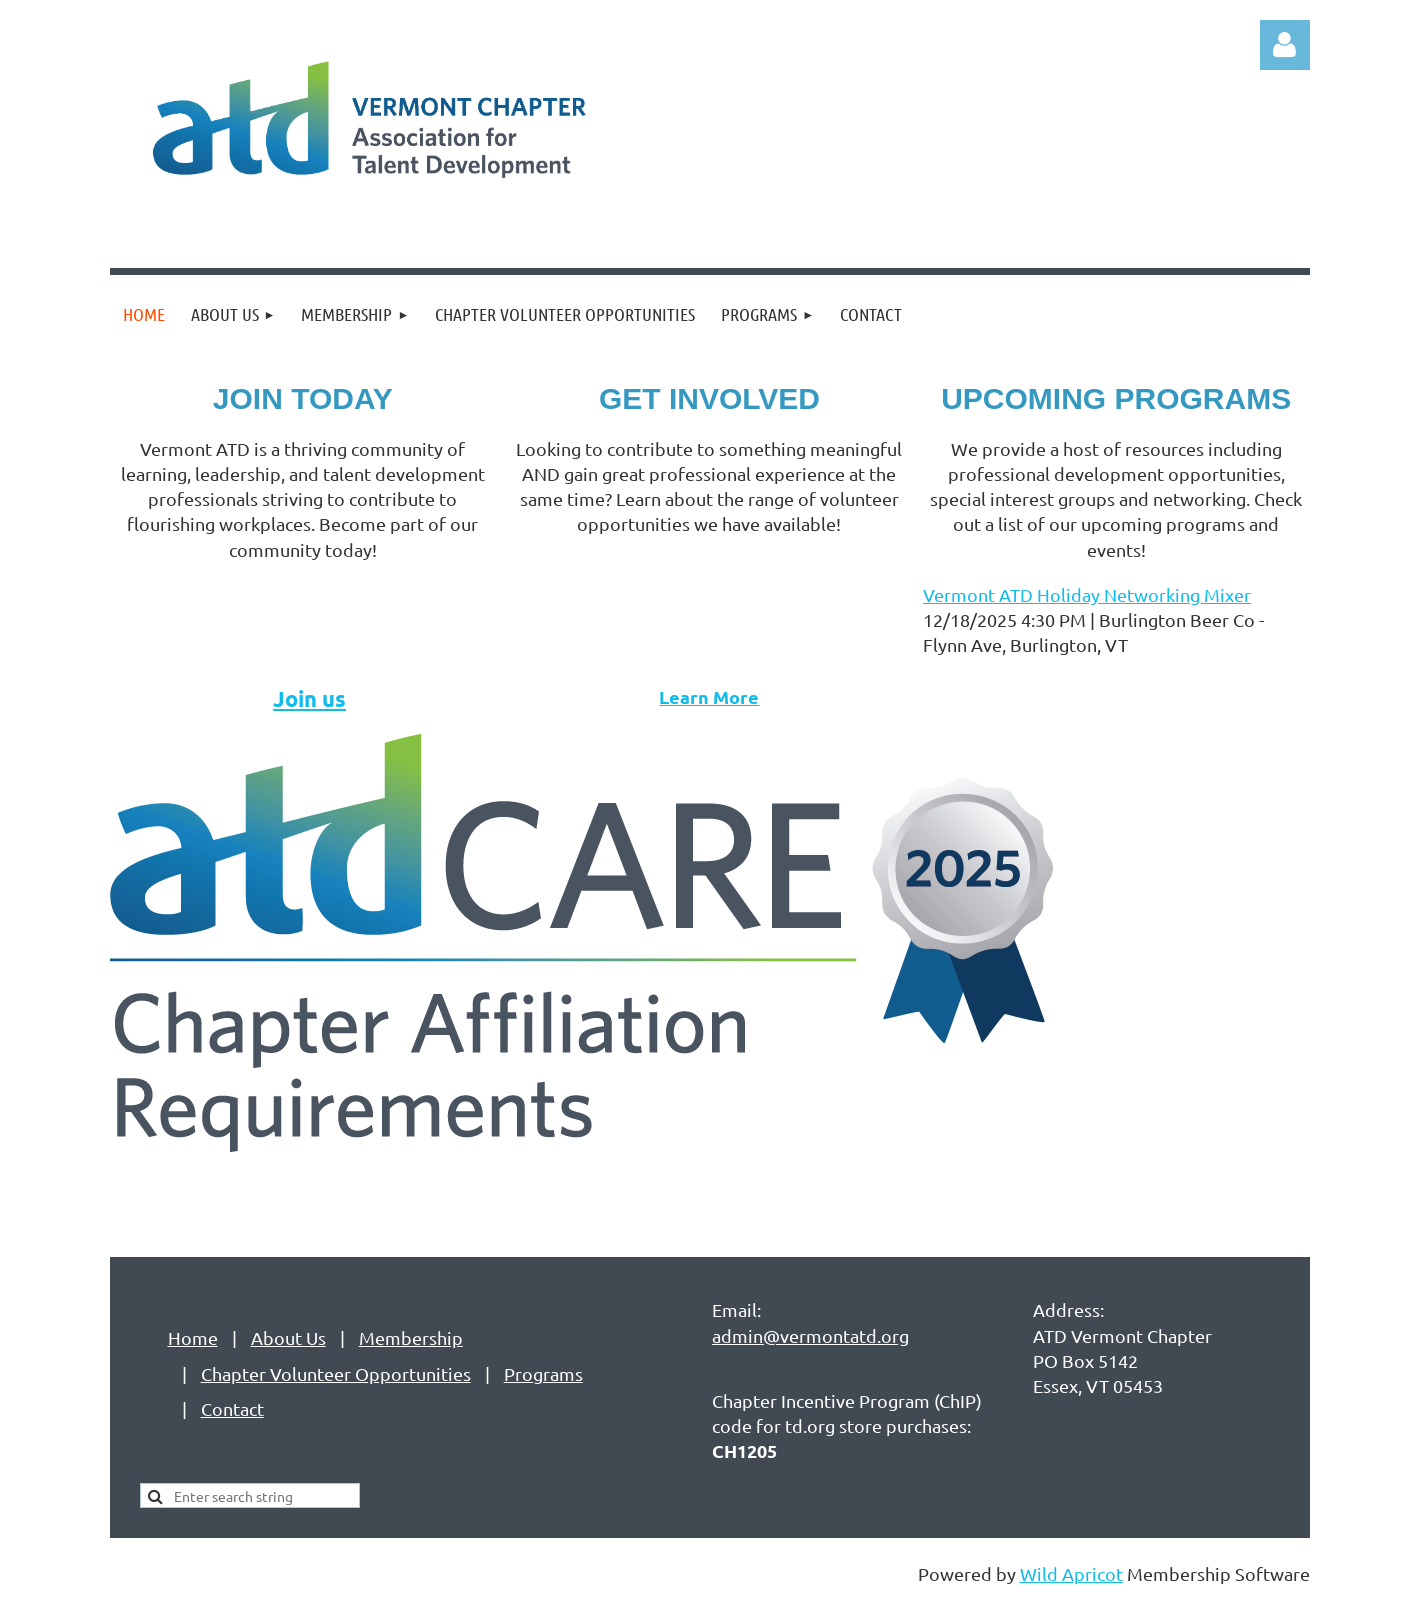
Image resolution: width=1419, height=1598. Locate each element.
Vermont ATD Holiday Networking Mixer (1087, 594)
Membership (411, 1337)
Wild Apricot (1071, 1573)
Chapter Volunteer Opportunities (336, 1373)
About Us (288, 1337)
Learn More (709, 696)
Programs (543, 1373)
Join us (309, 698)
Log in (1285, 45)
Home (193, 1337)
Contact (232, 1408)
